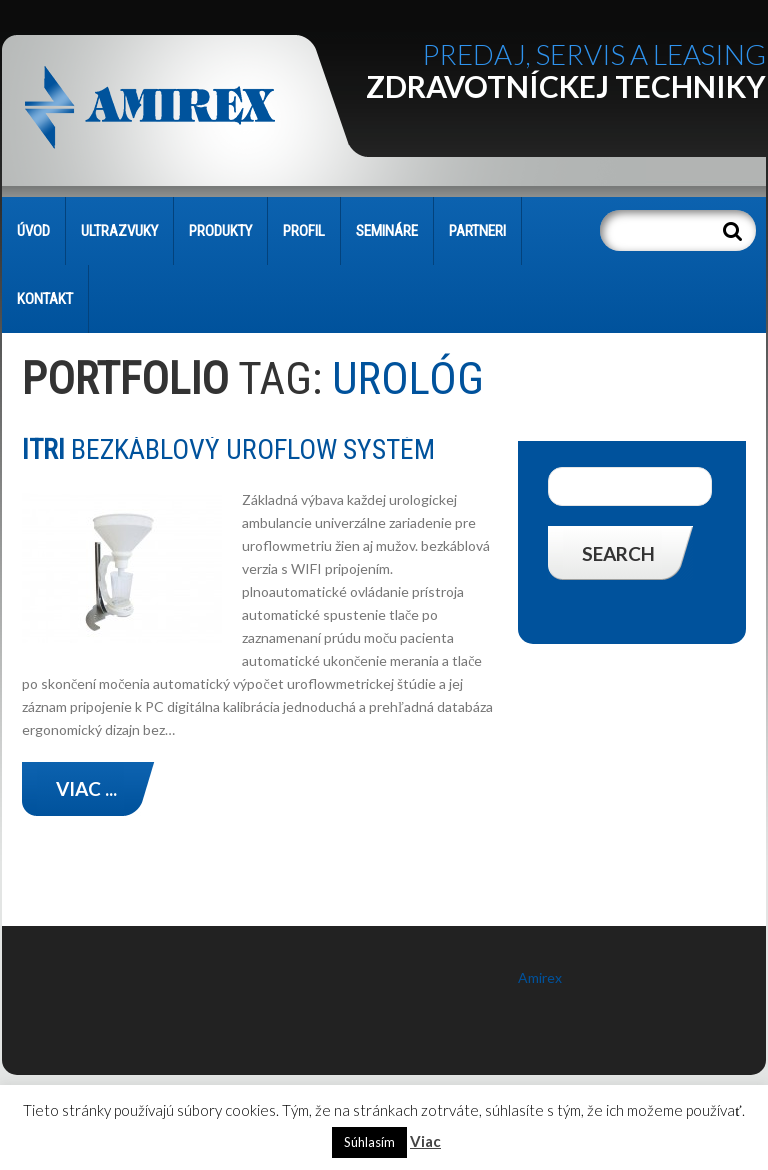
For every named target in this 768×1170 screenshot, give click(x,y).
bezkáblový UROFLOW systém (228, 449)
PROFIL (304, 231)
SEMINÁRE (387, 231)
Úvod (33, 231)
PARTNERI (477, 231)
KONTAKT (45, 299)
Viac (425, 1141)
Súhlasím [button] (369, 1142)
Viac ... (86, 788)
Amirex (540, 977)
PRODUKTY (220, 231)
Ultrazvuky (119, 231)
